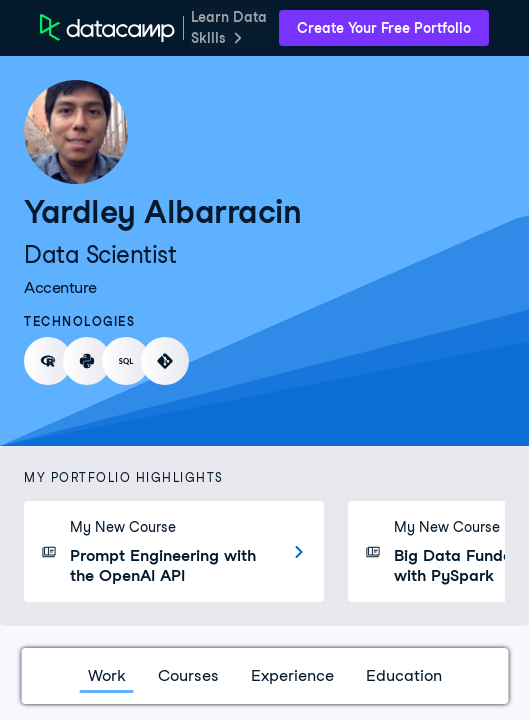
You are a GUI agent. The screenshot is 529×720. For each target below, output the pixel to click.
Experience (292, 675)
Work (107, 675)
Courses (188, 675)
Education (404, 675)
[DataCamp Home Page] (107, 28)
